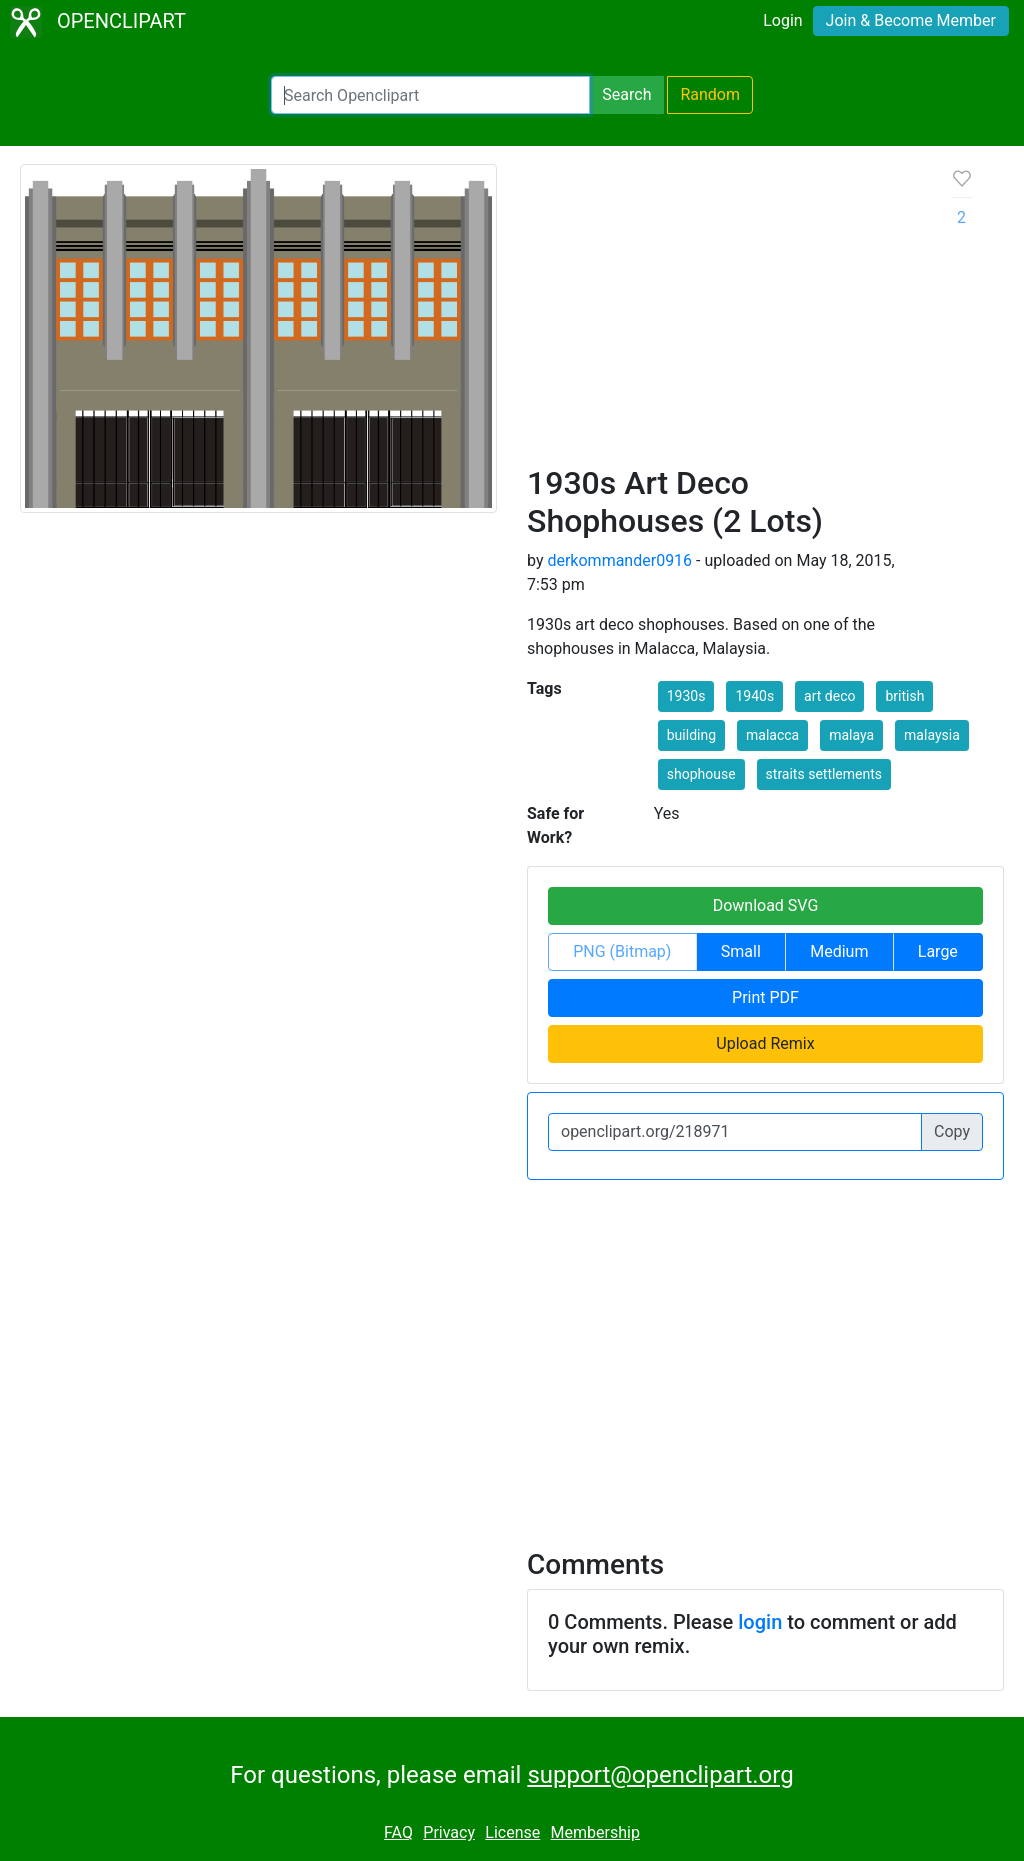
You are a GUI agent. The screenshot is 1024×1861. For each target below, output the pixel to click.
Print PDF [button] (765, 997)
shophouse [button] (701, 774)
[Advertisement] (723, 314)
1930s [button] (686, 696)
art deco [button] (829, 696)
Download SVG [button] (766, 905)
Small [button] (741, 951)
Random (710, 94)
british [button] (904, 696)
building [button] (691, 735)
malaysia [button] (932, 735)
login (760, 1622)
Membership (595, 1832)
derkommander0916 (619, 560)
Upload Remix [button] (765, 1043)
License (512, 1832)
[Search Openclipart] (430, 95)
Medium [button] (839, 951)
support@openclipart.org (660, 1775)
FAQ (398, 1832)
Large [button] (938, 951)
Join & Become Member (911, 20)
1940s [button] (754, 696)
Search (626, 94)
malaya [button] (851, 735)
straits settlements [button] (824, 774)
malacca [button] (772, 735)
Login (782, 20)
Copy (952, 1131)
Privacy (449, 1832)
